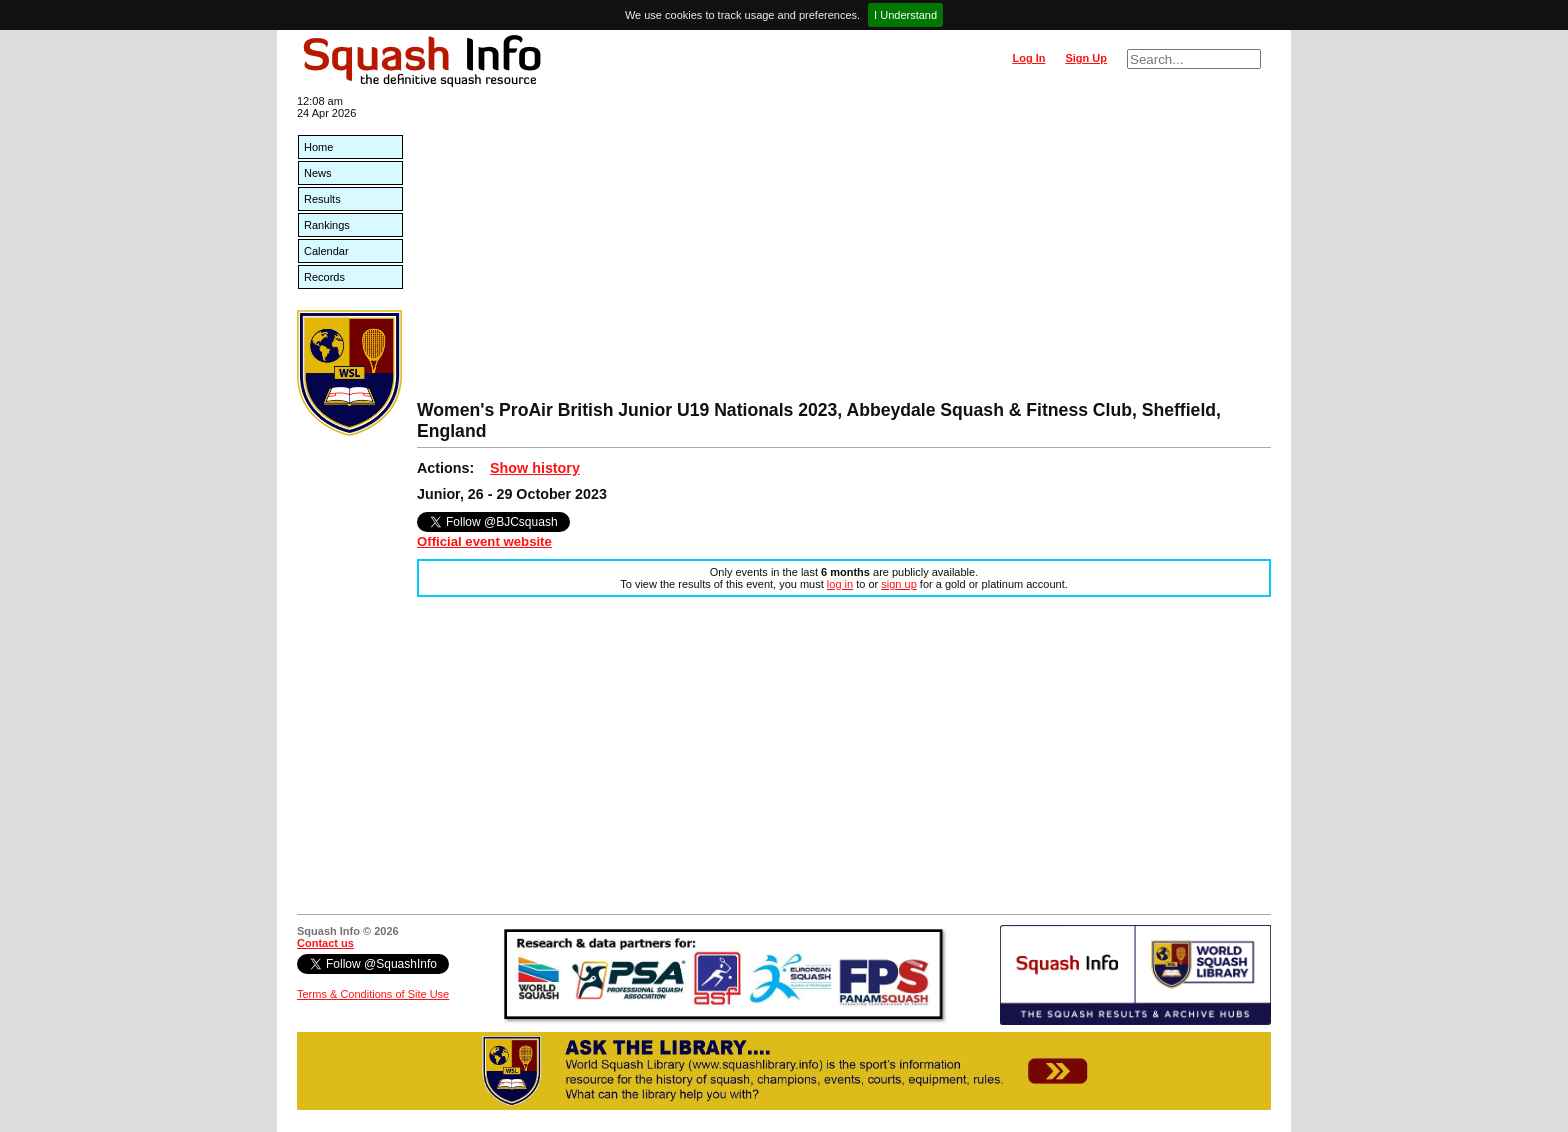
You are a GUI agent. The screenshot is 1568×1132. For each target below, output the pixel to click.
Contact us (325, 943)
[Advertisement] (844, 250)
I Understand (905, 15)
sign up (898, 584)
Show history (535, 468)
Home (318, 147)
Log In (1028, 58)
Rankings (327, 225)
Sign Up (1086, 58)
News (318, 173)
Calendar (326, 251)
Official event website (484, 541)
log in (840, 584)
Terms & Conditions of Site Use (373, 994)
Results (322, 199)
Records (324, 277)
